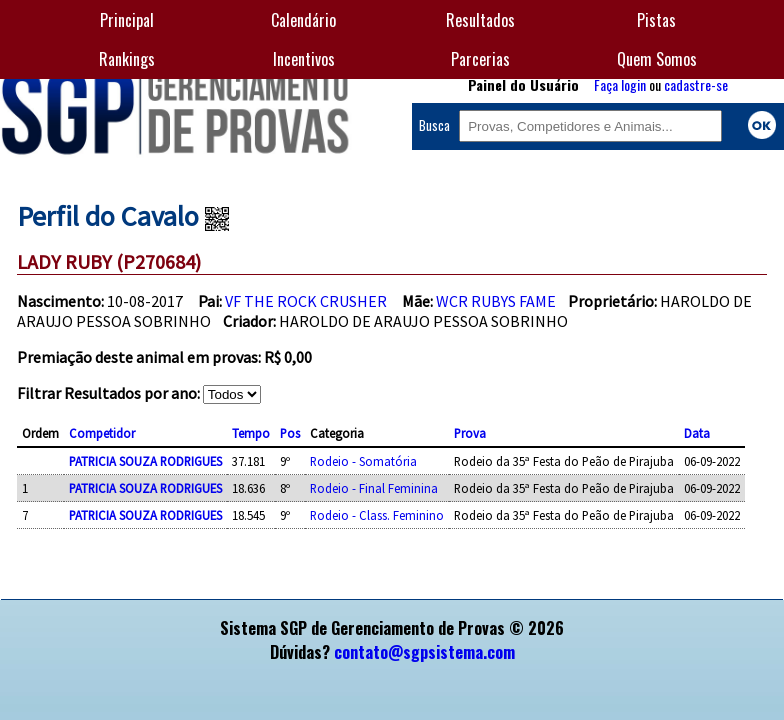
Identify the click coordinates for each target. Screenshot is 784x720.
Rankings (127, 59)
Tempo (251, 433)
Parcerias (480, 59)
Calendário (303, 20)
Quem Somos (657, 59)
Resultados (480, 20)
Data (697, 433)
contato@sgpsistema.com (424, 652)
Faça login (620, 84)
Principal (127, 20)
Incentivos (304, 59)
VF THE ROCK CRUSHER (306, 301)
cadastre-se (696, 84)
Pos (290, 433)
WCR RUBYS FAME (496, 301)
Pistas (656, 20)
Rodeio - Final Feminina (374, 488)
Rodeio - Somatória (363, 461)
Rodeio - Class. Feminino (377, 515)
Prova (470, 433)
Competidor (102, 433)
